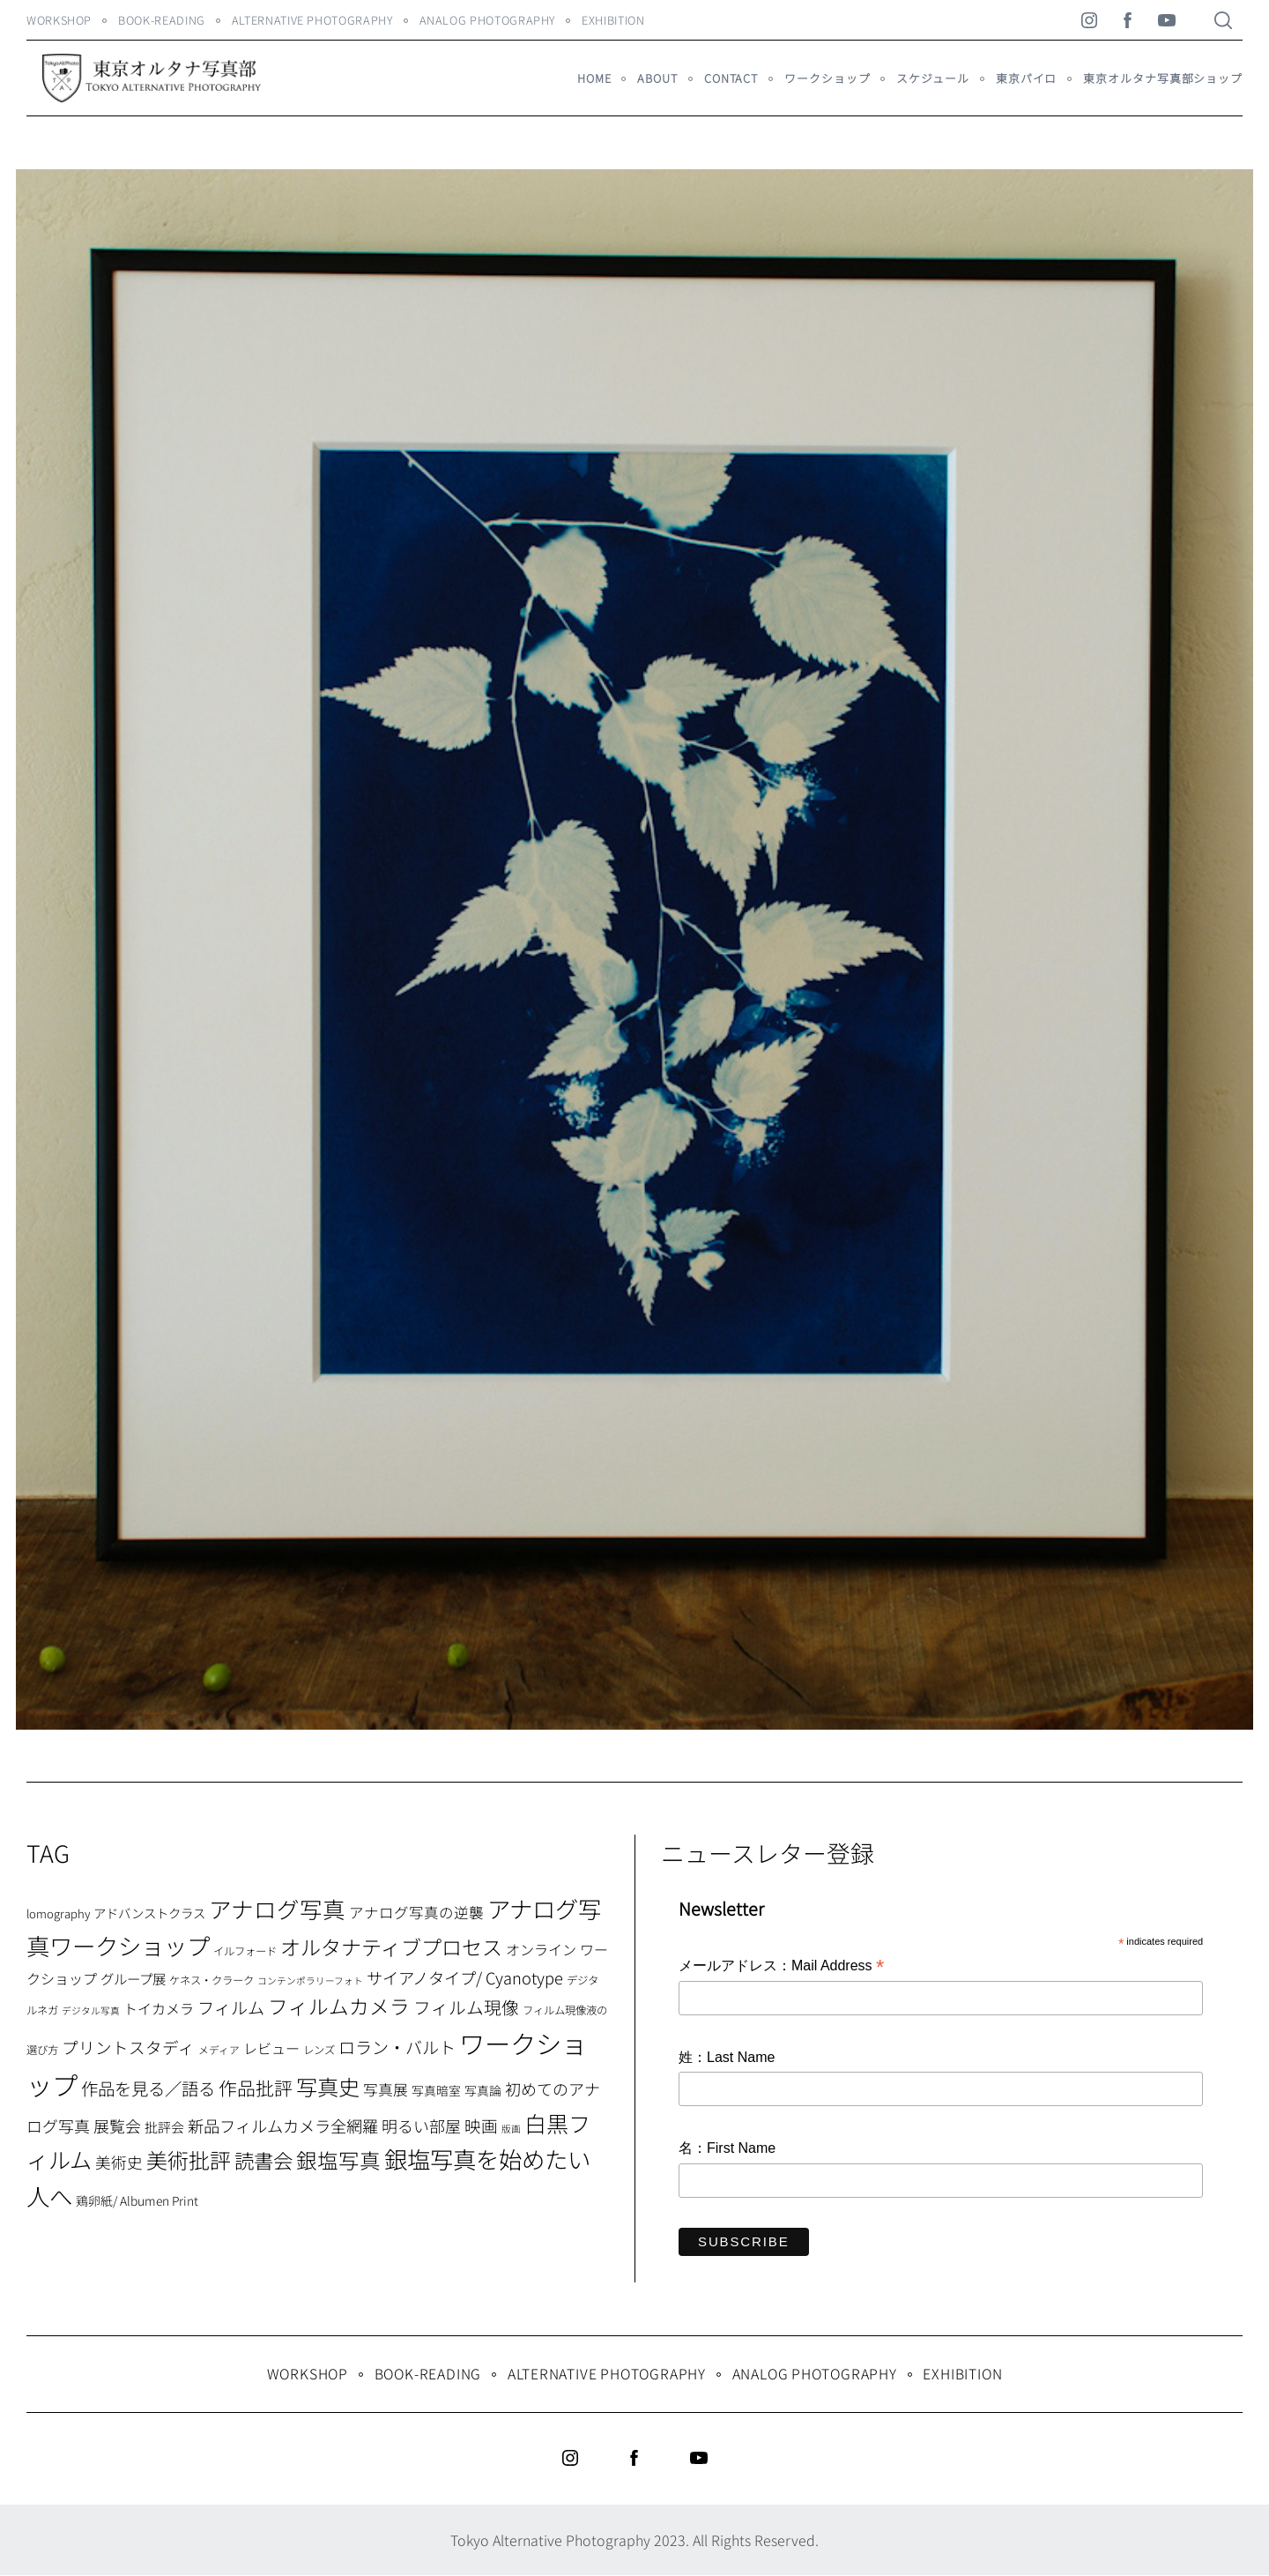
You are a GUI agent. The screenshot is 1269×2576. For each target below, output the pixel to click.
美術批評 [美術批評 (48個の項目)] (188, 2159)
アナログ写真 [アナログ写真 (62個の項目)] (277, 1908)
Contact (731, 78)
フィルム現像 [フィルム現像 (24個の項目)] (466, 2007)
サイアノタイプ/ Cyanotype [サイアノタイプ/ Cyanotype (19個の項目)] (465, 1977)
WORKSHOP (59, 19)
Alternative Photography (312, 19)
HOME (594, 78)
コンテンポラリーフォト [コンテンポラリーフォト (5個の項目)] (310, 1980)
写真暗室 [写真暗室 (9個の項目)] (436, 2090)
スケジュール (932, 78)
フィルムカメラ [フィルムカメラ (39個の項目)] (339, 2006)
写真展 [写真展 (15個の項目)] (385, 2089)
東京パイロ (1026, 78)
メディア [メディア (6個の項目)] (219, 2049)
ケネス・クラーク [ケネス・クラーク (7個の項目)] (211, 1980)
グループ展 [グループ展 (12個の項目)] (133, 1978)
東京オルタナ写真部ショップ (1163, 78)
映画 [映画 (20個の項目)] (481, 2125)
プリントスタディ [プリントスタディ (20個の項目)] (128, 2047)
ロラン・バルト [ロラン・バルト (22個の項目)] (397, 2047)
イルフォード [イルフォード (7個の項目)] (245, 1951)
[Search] (1223, 20)
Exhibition (613, 19)
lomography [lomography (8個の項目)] (58, 1913)
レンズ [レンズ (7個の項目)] (319, 2050)
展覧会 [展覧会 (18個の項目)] (117, 2125)
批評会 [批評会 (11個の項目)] (164, 2127)
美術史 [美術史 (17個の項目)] (119, 2162)
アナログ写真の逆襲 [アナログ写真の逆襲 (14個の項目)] (416, 1912)
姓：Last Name (727, 2057)
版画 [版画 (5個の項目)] (511, 2128)
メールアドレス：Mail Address (781, 1966)
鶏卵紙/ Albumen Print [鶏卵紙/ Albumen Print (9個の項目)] (137, 2200)
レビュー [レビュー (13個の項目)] (271, 2048)
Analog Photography (487, 19)
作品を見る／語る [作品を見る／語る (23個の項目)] (148, 2088)
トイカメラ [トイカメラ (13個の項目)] (158, 2008)
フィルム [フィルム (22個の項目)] (230, 2007)
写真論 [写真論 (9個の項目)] (482, 2090)
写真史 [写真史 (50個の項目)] (328, 2086)
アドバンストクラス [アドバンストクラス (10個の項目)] (149, 1912)
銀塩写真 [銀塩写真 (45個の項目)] (338, 2160)
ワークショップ (827, 78)
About (657, 78)
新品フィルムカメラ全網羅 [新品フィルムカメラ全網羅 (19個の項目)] (283, 2125)
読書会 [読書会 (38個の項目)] (263, 2160)
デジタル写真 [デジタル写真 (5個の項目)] (91, 2010)
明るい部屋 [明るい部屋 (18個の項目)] (421, 2125)
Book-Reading (161, 19)
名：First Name (727, 2147)
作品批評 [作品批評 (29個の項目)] (256, 2087)
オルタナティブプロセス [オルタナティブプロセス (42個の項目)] (391, 1947)
